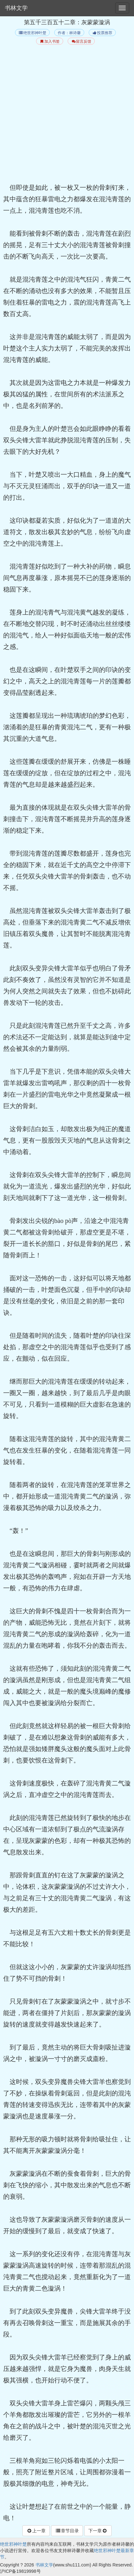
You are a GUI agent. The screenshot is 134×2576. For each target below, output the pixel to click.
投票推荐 (102, 33)
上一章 (36, 2530)
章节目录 (67, 2530)
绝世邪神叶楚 (32, 33)
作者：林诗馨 (69, 33)
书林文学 (16, 8)
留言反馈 (81, 41)
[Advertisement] (67, 115)
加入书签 (50, 41)
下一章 (98, 2530)
